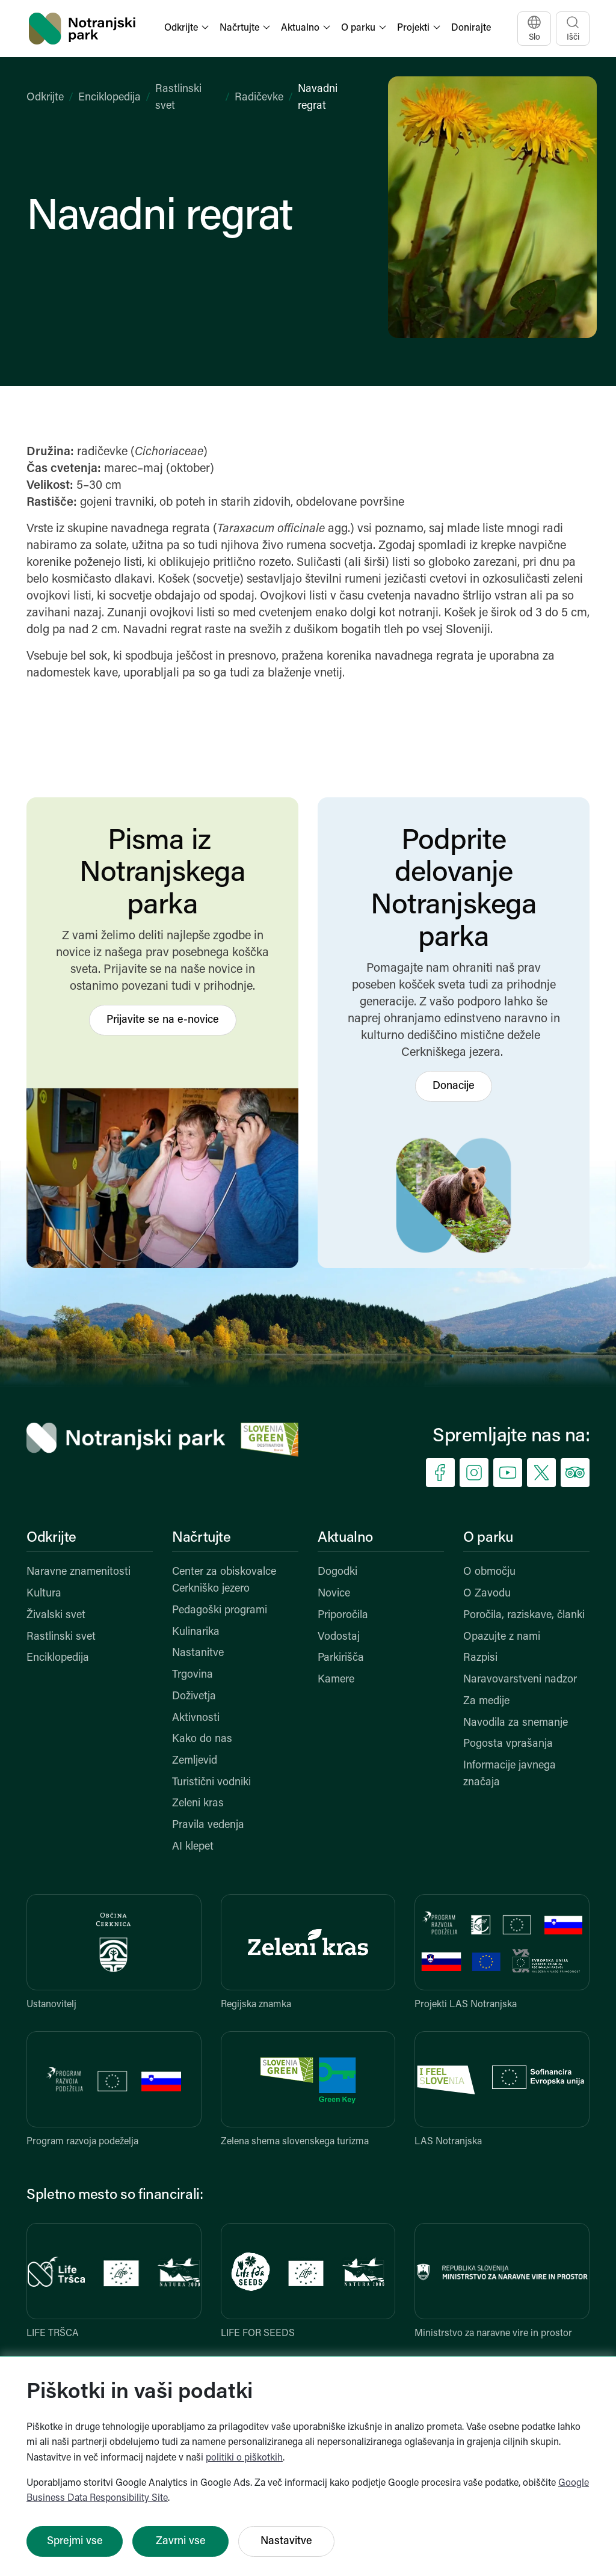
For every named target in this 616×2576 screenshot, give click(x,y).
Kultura (43, 1593)
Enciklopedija (109, 97)
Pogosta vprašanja (508, 1744)
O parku (488, 1538)
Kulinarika (196, 1632)
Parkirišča (341, 1658)
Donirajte (471, 28)
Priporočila (343, 1615)
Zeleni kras (198, 1803)
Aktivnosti (196, 1718)
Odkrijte (45, 97)
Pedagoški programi (219, 1610)
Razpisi (480, 1658)
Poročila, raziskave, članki (524, 1615)
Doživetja (194, 1696)
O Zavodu (487, 1593)
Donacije (454, 1086)
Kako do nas (202, 1739)
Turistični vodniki (211, 1782)
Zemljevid (194, 1761)
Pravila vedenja (208, 1825)
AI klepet (193, 1847)
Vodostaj (339, 1637)
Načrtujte (201, 1538)
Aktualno (345, 1538)
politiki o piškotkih (244, 2458)
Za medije (486, 1701)
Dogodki (337, 1572)
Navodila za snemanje (515, 1723)
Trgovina (192, 1675)
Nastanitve (198, 1653)
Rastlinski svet (61, 1637)
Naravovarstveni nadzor (520, 1679)
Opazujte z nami (501, 1637)
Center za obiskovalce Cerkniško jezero (224, 1580)
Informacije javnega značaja (509, 1774)
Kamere (336, 1679)
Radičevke (259, 97)
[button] (188, 29)
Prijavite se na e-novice (162, 1020)
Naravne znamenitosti (78, 1572)
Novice (334, 1593)
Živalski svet (55, 1615)
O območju (489, 1572)
